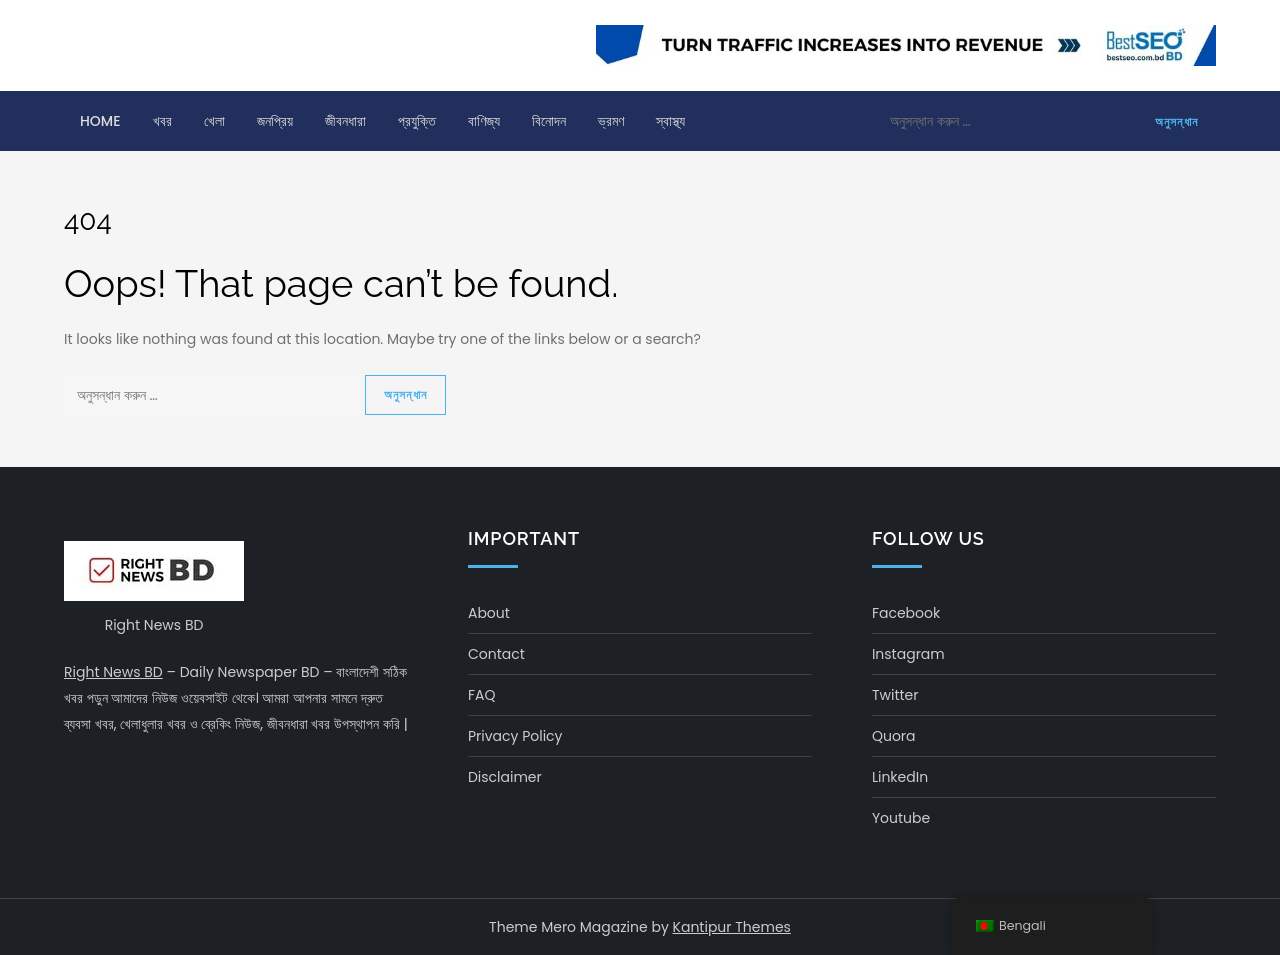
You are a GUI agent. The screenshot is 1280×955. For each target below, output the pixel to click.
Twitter (895, 695)
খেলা (214, 121)
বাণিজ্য (484, 121)
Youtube (901, 818)
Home (100, 121)
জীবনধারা (345, 121)
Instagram (908, 654)
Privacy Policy (515, 736)
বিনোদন (549, 121)
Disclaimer (505, 777)
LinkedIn (900, 777)
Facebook (906, 613)
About (489, 613)
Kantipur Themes (732, 927)
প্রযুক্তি (417, 121)
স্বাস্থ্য (670, 121)
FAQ (482, 695)
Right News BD (113, 672)
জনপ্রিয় (275, 121)
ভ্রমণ (611, 121)
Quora (894, 736)
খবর (162, 121)
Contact (496, 654)
